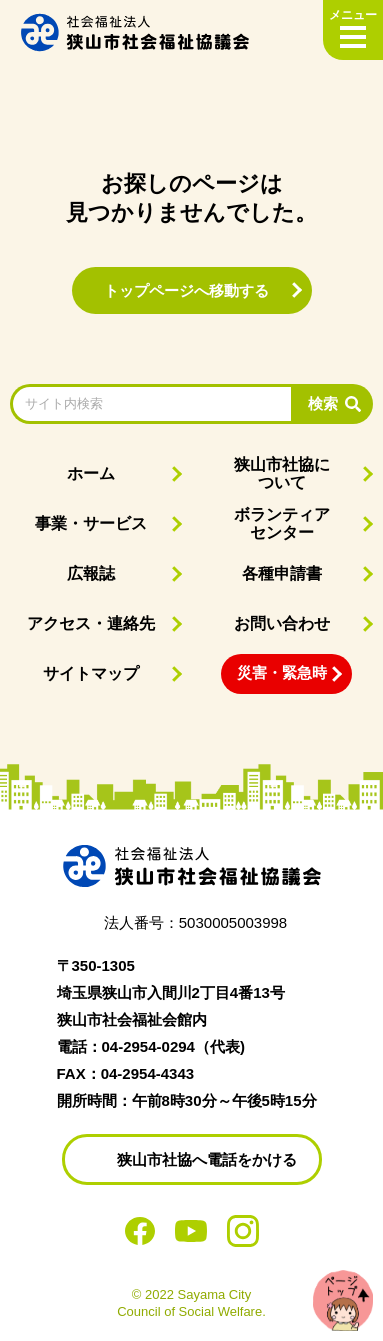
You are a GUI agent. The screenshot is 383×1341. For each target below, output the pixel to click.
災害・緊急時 (282, 672)
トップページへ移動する (186, 290)
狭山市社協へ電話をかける (207, 1159)
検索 (323, 403)
